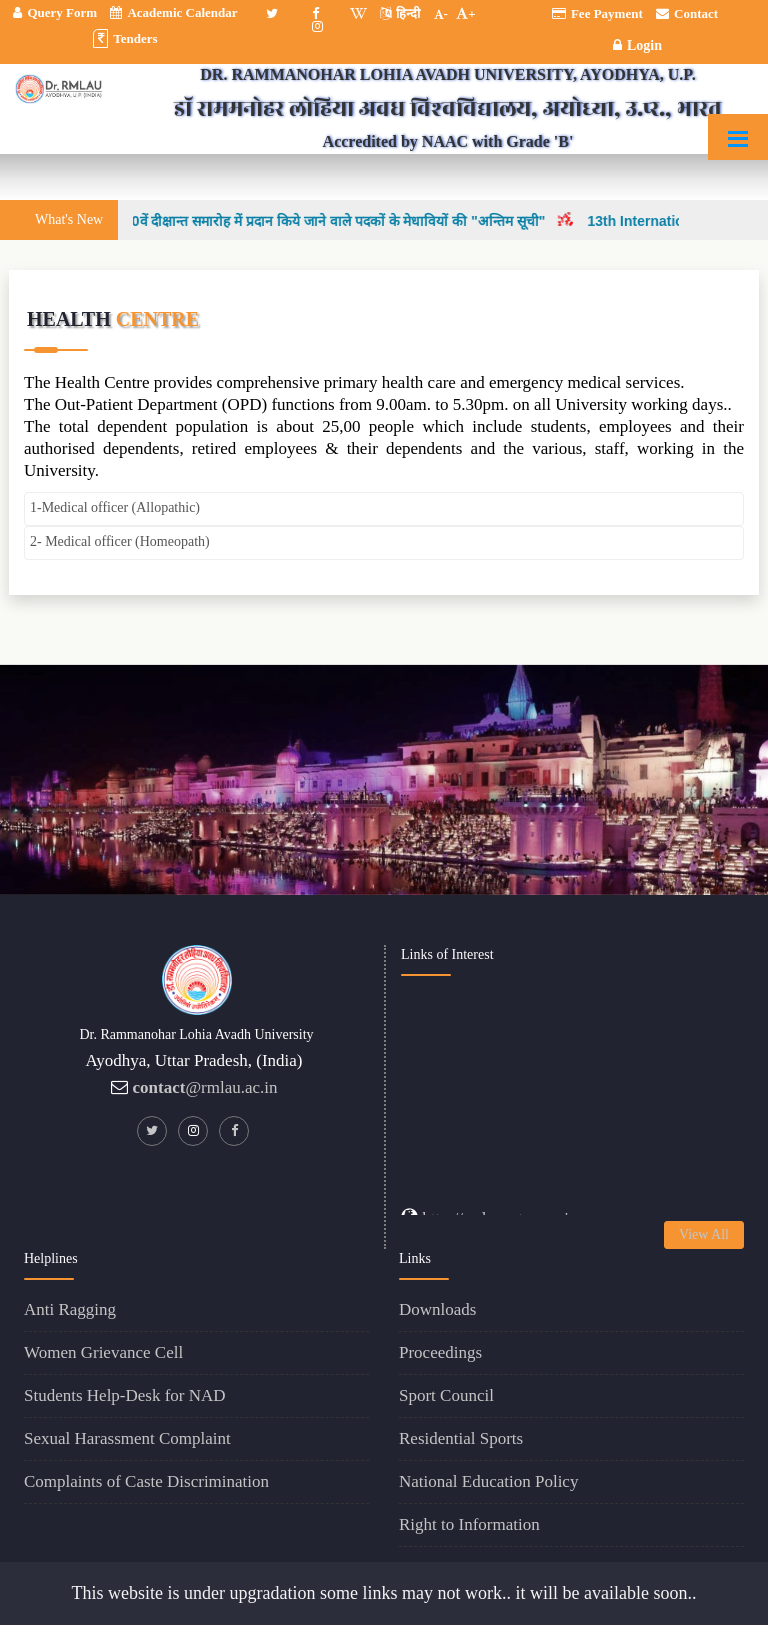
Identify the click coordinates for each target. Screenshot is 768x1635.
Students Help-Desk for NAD (125, 1395)
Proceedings (440, 1352)
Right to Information (469, 1524)
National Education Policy (488, 1481)
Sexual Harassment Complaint (127, 1438)
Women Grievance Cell (103, 1352)
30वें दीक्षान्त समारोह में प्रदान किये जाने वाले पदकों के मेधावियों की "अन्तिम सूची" (343, 221)
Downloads (437, 1309)
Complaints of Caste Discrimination (146, 1481)
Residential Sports (461, 1438)
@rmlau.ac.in (205, 1087)
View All (704, 1234)
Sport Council (446, 1395)
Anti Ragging (70, 1309)
